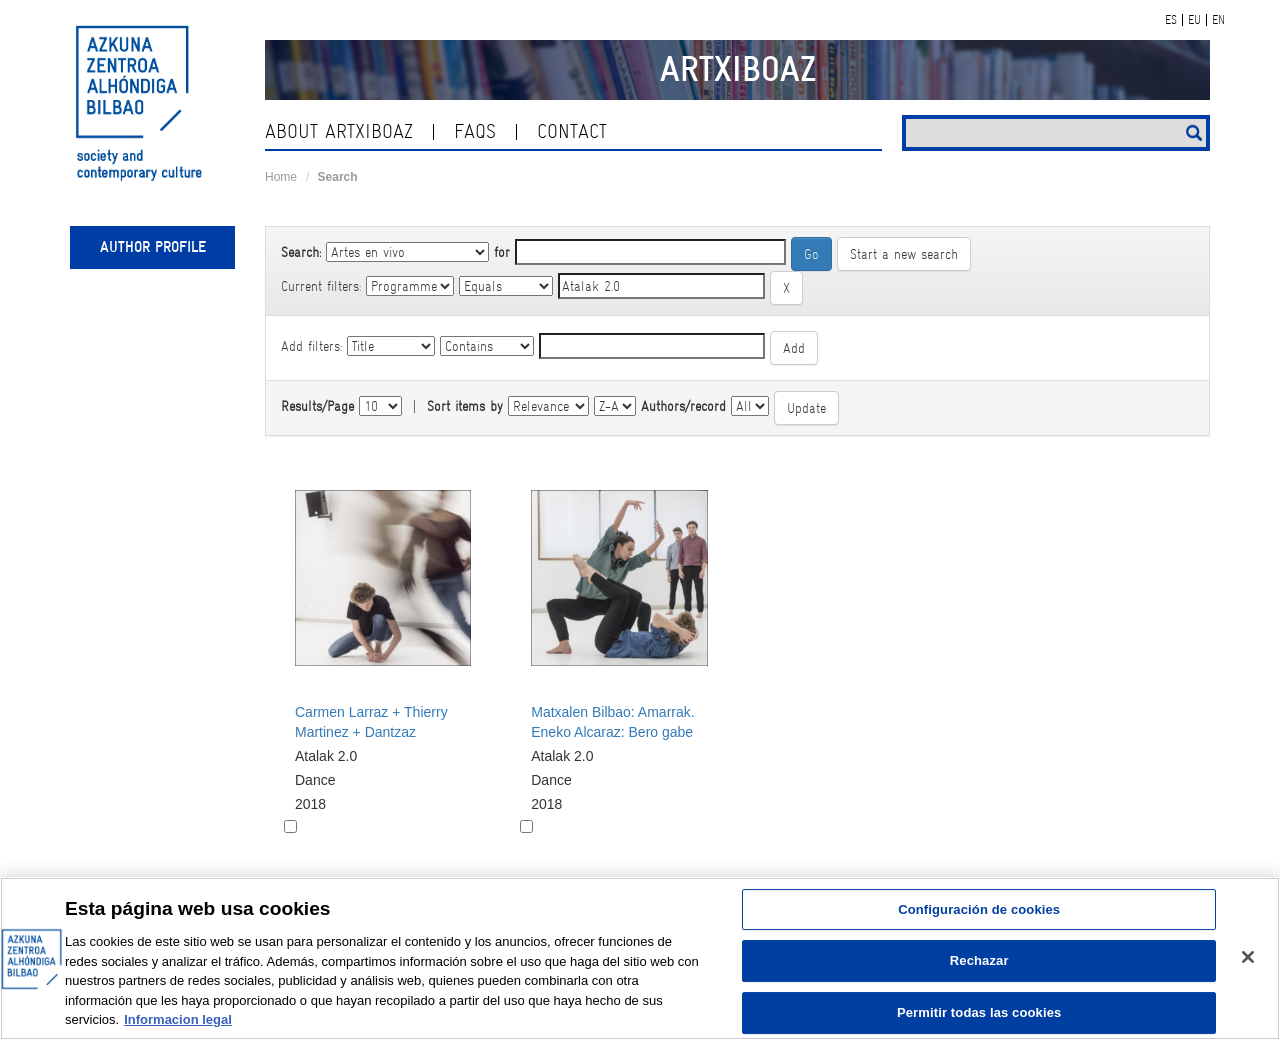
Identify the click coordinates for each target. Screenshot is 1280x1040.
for (502, 252)
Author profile (153, 247)
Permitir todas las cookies (979, 1012)
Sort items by (465, 406)
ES (1171, 20)
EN (1218, 20)
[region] (640, 958)
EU (1194, 20)
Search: (301, 252)
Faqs (475, 131)
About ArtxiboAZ (339, 131)
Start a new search (904, 254)
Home (281, 177)
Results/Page (317, 406)
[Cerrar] (1248, 957)
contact (572, 131)
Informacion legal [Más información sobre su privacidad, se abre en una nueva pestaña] (178, 1019)
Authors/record (683, 406)
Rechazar (979, 960)
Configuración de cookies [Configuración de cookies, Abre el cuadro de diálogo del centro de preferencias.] (979, 909)
